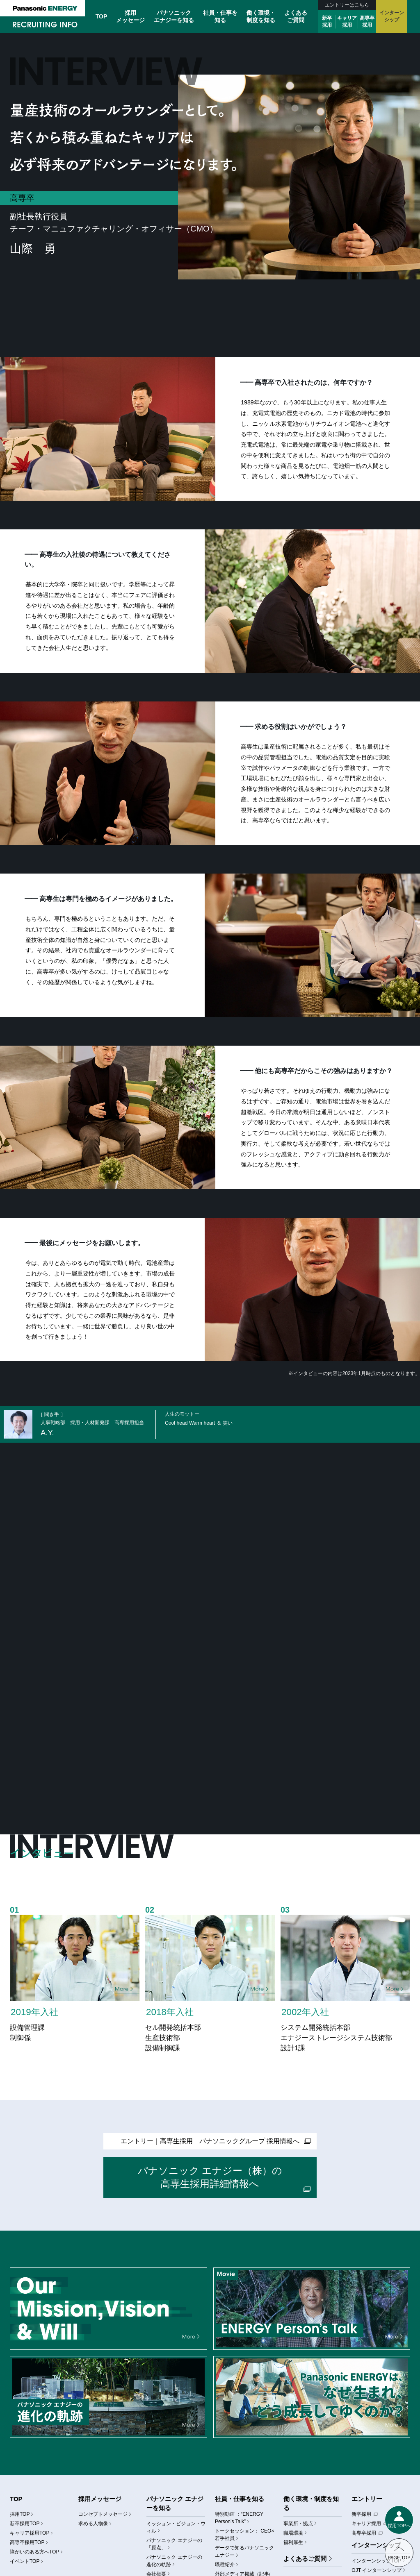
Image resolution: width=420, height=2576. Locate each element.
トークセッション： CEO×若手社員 (244, 2534)
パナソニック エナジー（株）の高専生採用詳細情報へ (210, 2177)
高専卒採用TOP (27, 2542)
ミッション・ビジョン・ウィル (175, 2527)
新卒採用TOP (24, 2523)
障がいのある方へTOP (34, 2552)
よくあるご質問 (304, 2558)
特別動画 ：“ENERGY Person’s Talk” (239, 2517)
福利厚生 (293, 2542)
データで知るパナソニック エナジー (244, 2551)
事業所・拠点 (298, 2523)
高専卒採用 (367, 21)
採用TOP (20, 2514)
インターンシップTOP (376, 2561)
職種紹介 (225, 2564)
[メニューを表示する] (399, 2520)
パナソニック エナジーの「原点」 (174, 2544)
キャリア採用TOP (29, 2533)
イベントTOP (24, 2561)
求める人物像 (93, 2523)
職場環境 (293, 2533)
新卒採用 (327, 21)
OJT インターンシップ (377, 2570)
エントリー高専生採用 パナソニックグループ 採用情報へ (210, 2141)
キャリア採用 (347, 21)
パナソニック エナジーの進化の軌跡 (174, 2560)
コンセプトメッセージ (103, 2514)
